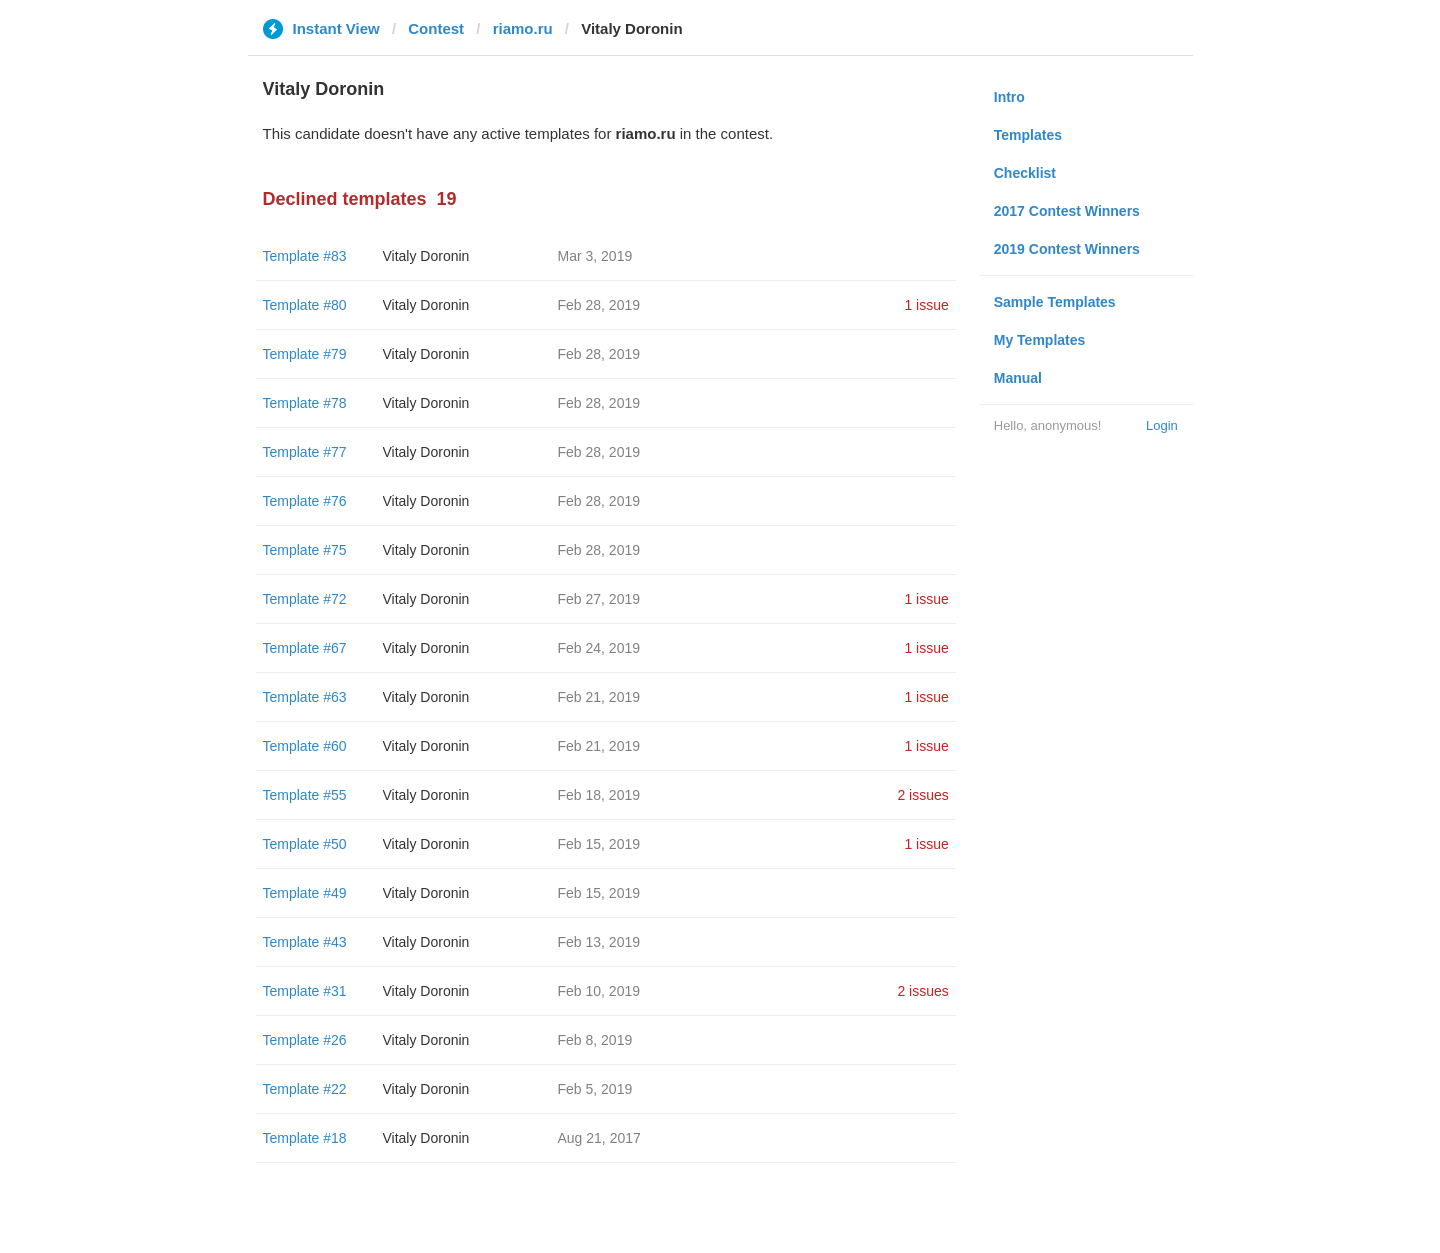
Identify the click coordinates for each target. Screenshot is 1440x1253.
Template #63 (305, 697)
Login (1162, 425)
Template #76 (305, 501)
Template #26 (305, 1040)
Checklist (1025, 173)
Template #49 (305, 893)
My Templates (1040, 340)
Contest (436, 28)
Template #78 (305, 403)
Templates (1028, 135)
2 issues (922, 795)
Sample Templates (1055, 302)
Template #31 (305, 991)
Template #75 (305, 550)
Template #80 (305, 305)
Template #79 (305, 354)
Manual (1018, 378)
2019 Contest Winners (1067, 249)
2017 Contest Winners (1067, 211)
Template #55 (305, 795)
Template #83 (305, 256)
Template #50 (305, 844)
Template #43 (305, 942)
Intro (1009, 97)
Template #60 (305, 746)
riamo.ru (523, 28)
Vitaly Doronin (426, 256)
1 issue (926, 305)
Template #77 (305, 452)
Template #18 (305, 1138)
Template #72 (305, 599)
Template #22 (305, 1089)
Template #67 (305, 648)
